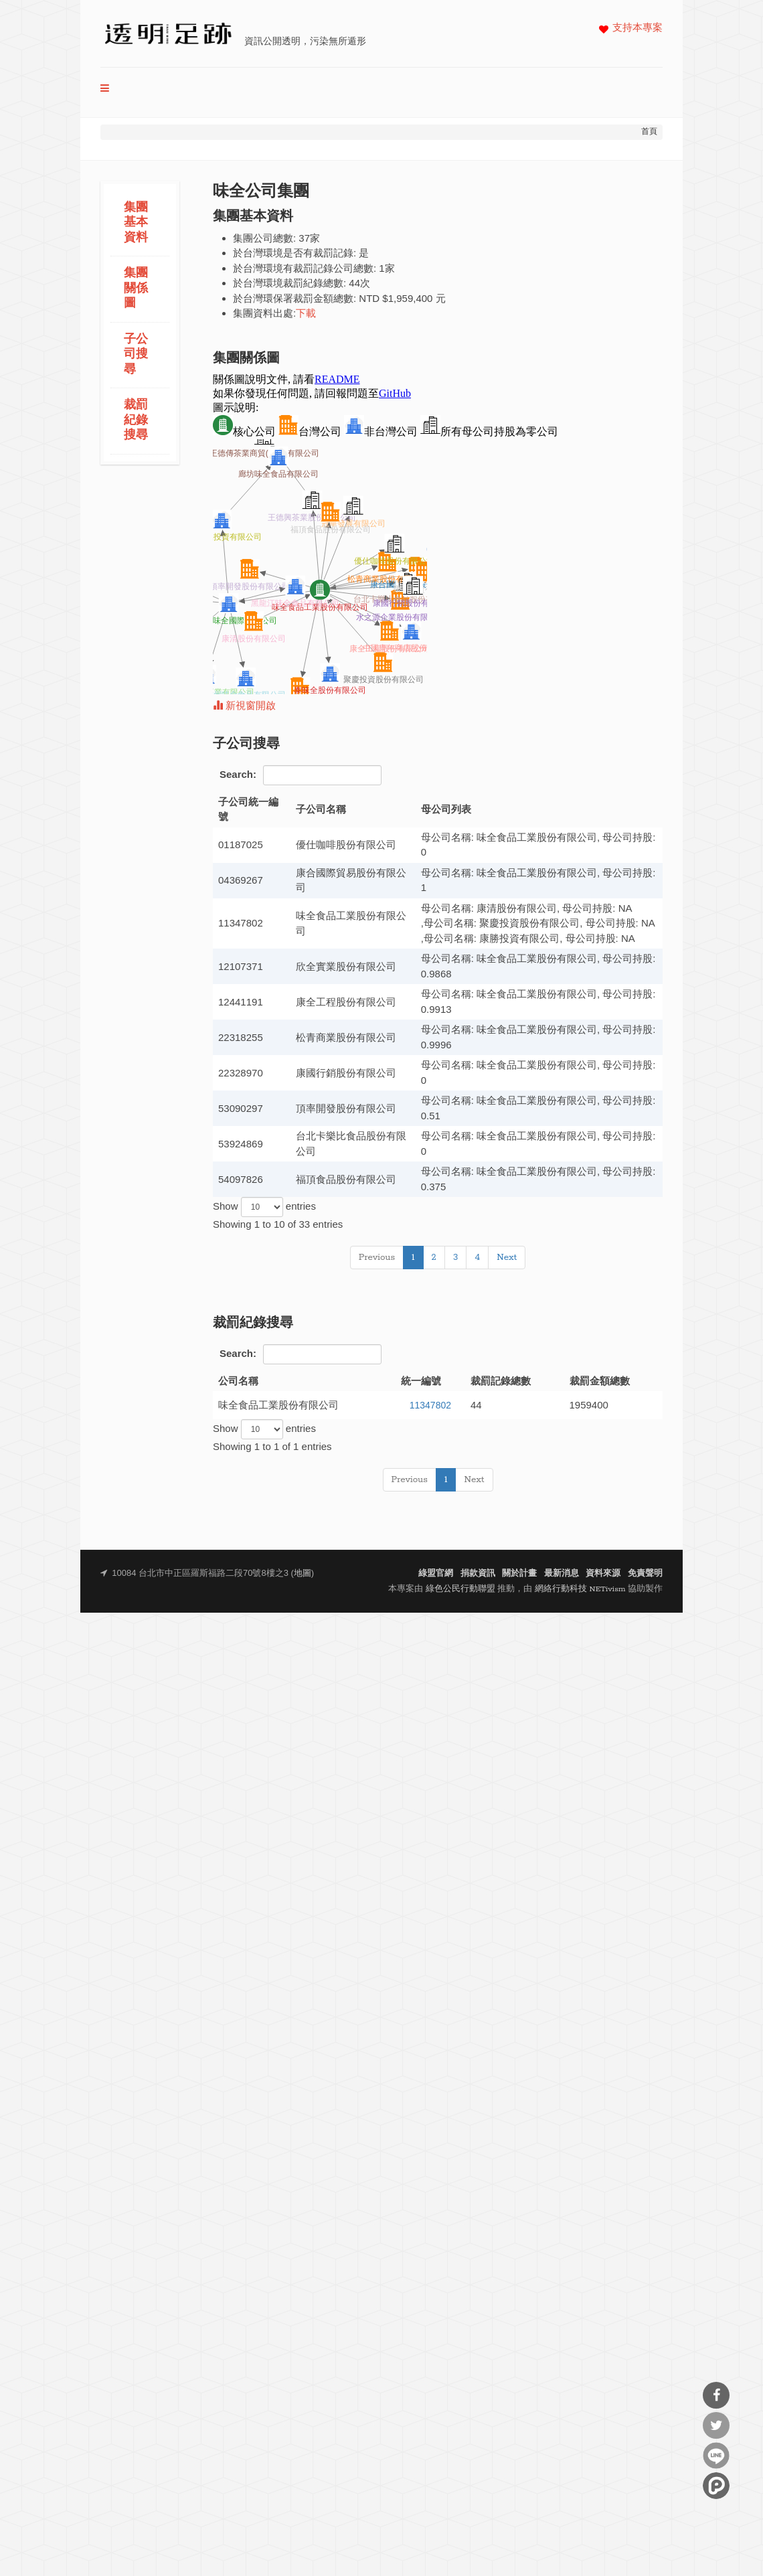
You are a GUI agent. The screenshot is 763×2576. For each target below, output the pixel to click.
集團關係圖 (136, 288)
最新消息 (561, 1573)
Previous (377, 1257)
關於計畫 (519, 1573)
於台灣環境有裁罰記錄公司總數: (304, 268)
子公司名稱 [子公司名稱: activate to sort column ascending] (321, 809)
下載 (306, 314)
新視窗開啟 (244, 706)
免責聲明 (645, 1573)
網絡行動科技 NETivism (580, 1589)
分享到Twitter (716, 2425)
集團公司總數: (264, 238)
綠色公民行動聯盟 (460, 1589)
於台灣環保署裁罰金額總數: (294, 298)
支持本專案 (637, 28)
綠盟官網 (435, 1573)
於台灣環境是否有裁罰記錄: (294, 252)
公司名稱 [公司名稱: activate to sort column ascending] (238, 1380)
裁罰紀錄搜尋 (136, 420)
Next (507, 1257)
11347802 (430, 1405)
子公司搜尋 (136, 355)
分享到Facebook (716, 2395)
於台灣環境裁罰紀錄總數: (289, 283)
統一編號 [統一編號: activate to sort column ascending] (421, 1380)
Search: (301, 775)
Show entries (264, 1207)
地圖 (302, 1573)
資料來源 (603, 1573)
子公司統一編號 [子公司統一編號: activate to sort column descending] (248, 809)
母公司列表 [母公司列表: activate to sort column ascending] (446, 809)
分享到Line (716, 2455)
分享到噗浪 (716, 2485)
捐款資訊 (477, 1573)
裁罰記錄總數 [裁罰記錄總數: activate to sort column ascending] (501, 1380)
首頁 (649, 132)
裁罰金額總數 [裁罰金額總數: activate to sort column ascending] (600, 1380)
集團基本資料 (136, 223)
